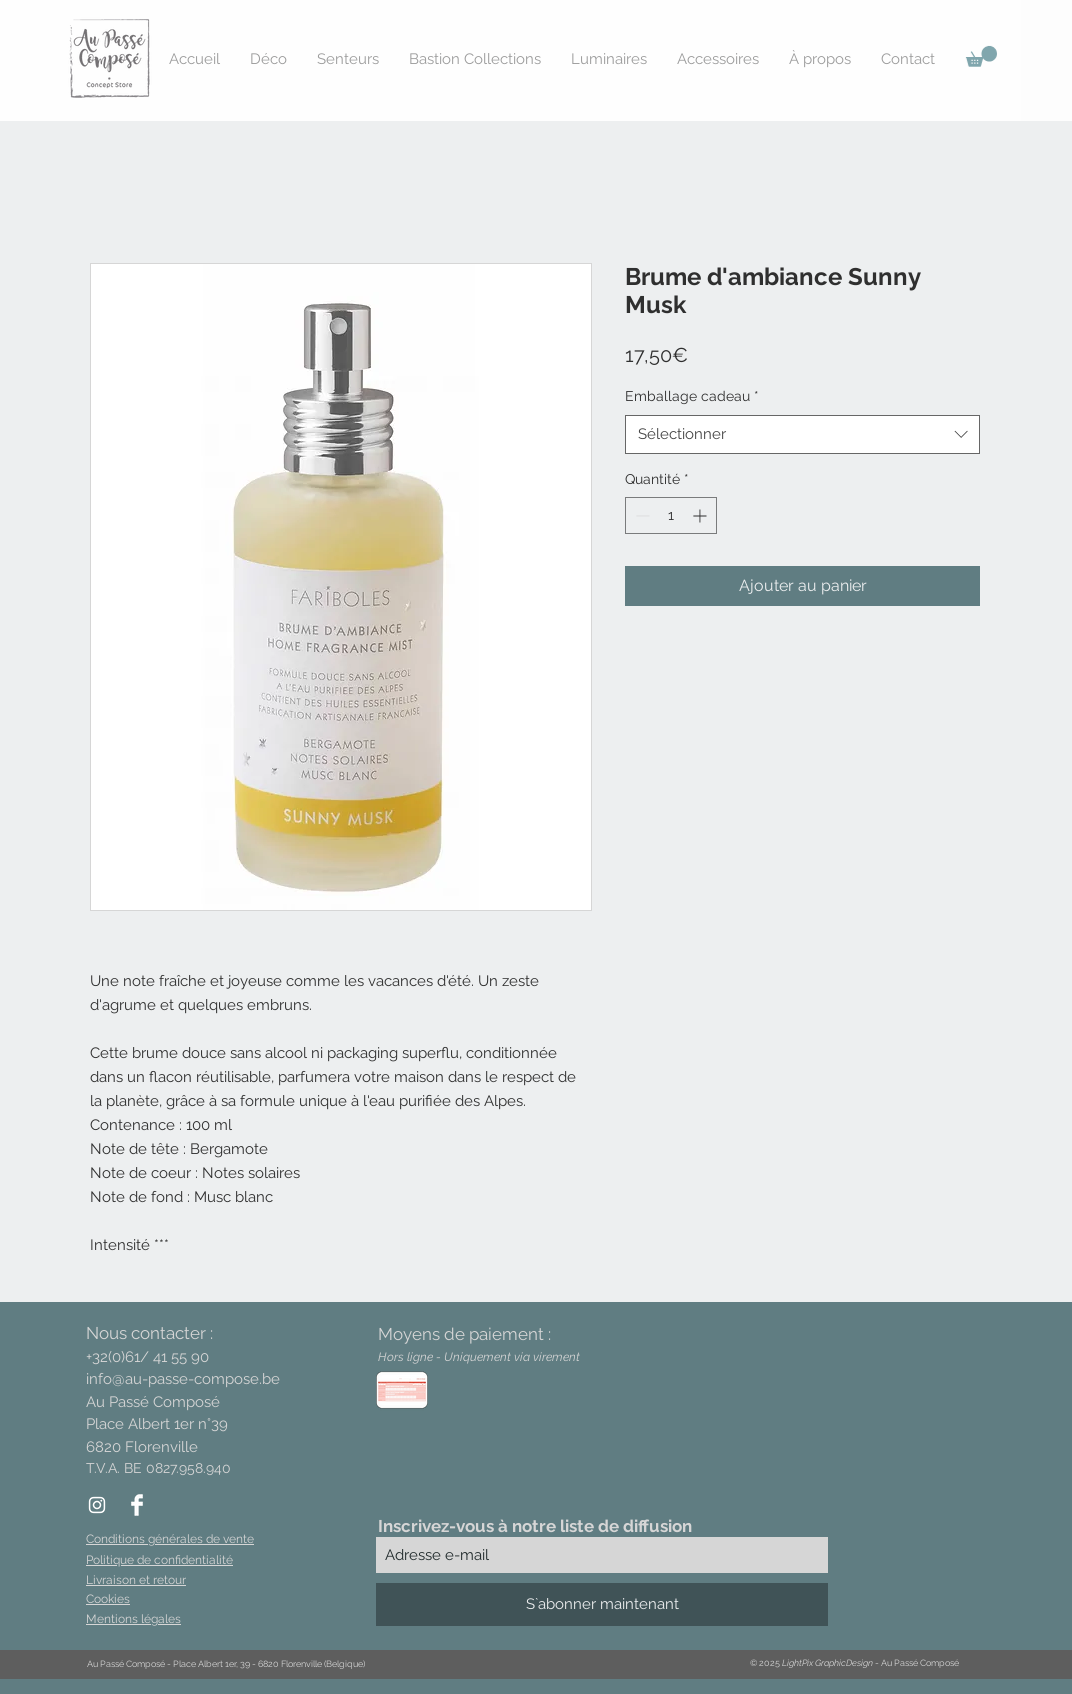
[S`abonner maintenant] (602, 1604)
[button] (981, 56)
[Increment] (701, 515)
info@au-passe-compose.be (183, 1379)
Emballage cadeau (692, 396)
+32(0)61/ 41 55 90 (147, 1357)
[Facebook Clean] (137, 1505)
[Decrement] (640, 515)
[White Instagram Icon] (97, 1505)
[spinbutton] (671, 515)
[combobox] (802, 434)
